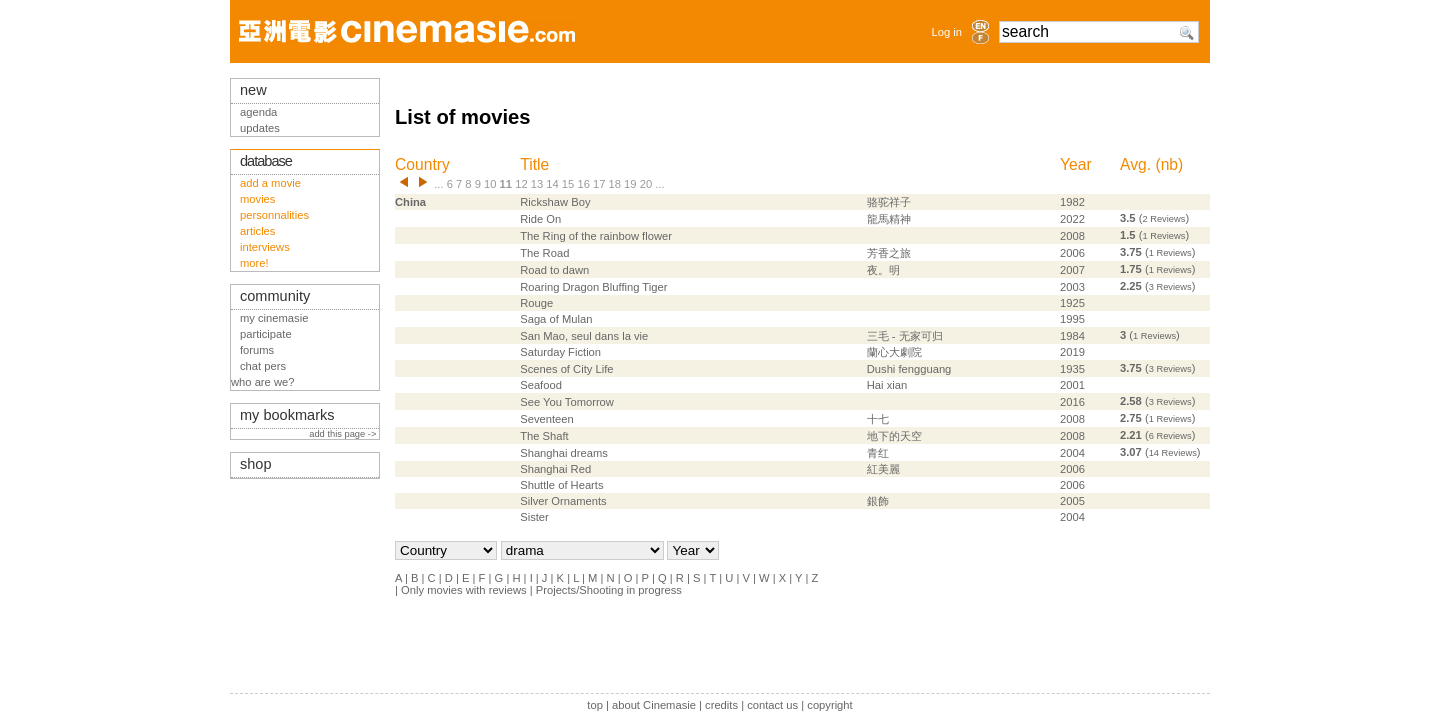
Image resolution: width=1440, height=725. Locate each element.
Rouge (536, 303)
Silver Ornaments (563, 501)
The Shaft (544, 436)
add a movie (270, 183)
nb (1169, 164)
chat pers (263, 366)
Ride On (540, 219)
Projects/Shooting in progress (609, 590)
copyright (829, 705)
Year (1076, 164)
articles (257, 231)
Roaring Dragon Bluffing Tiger (593, 287)
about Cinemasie (654, 705)
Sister (534, 517)
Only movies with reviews (464, 590)
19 (630, 184)
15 (568, 184)
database (266, 161)
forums (257, 350)
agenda (258, 112)
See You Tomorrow (567, 402)
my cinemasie (274, 318)
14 (552, 184)
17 (599, 184)
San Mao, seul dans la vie (584, 336)
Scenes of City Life (566, 369)
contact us (772, 705)
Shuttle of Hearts (561, 485)
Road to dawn (554, 270)
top (595, 705)
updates (260, 128)
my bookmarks (287, 415)
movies (257, 199)
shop (256, 464)
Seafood (541, 385)
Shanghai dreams (564, 453)
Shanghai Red (555, 469)
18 (615, 184)
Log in (947, 32)
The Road (544, 253)
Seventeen (547, 419)
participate (266, 334)
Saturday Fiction (560, 352)
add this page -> (344, 434)
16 (583, 184)
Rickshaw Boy (555, 202)
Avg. (1135, 164)
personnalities (274, 215)
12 (521, 184)
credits (721, 705)
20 (646, 184)
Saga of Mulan (556, 319)
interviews (265, 247)
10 (490, 184)
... (438, 184)
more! (254, 263)
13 (537, 184)
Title (534, 164)
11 (506, 184)
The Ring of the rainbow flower (596, 236)
